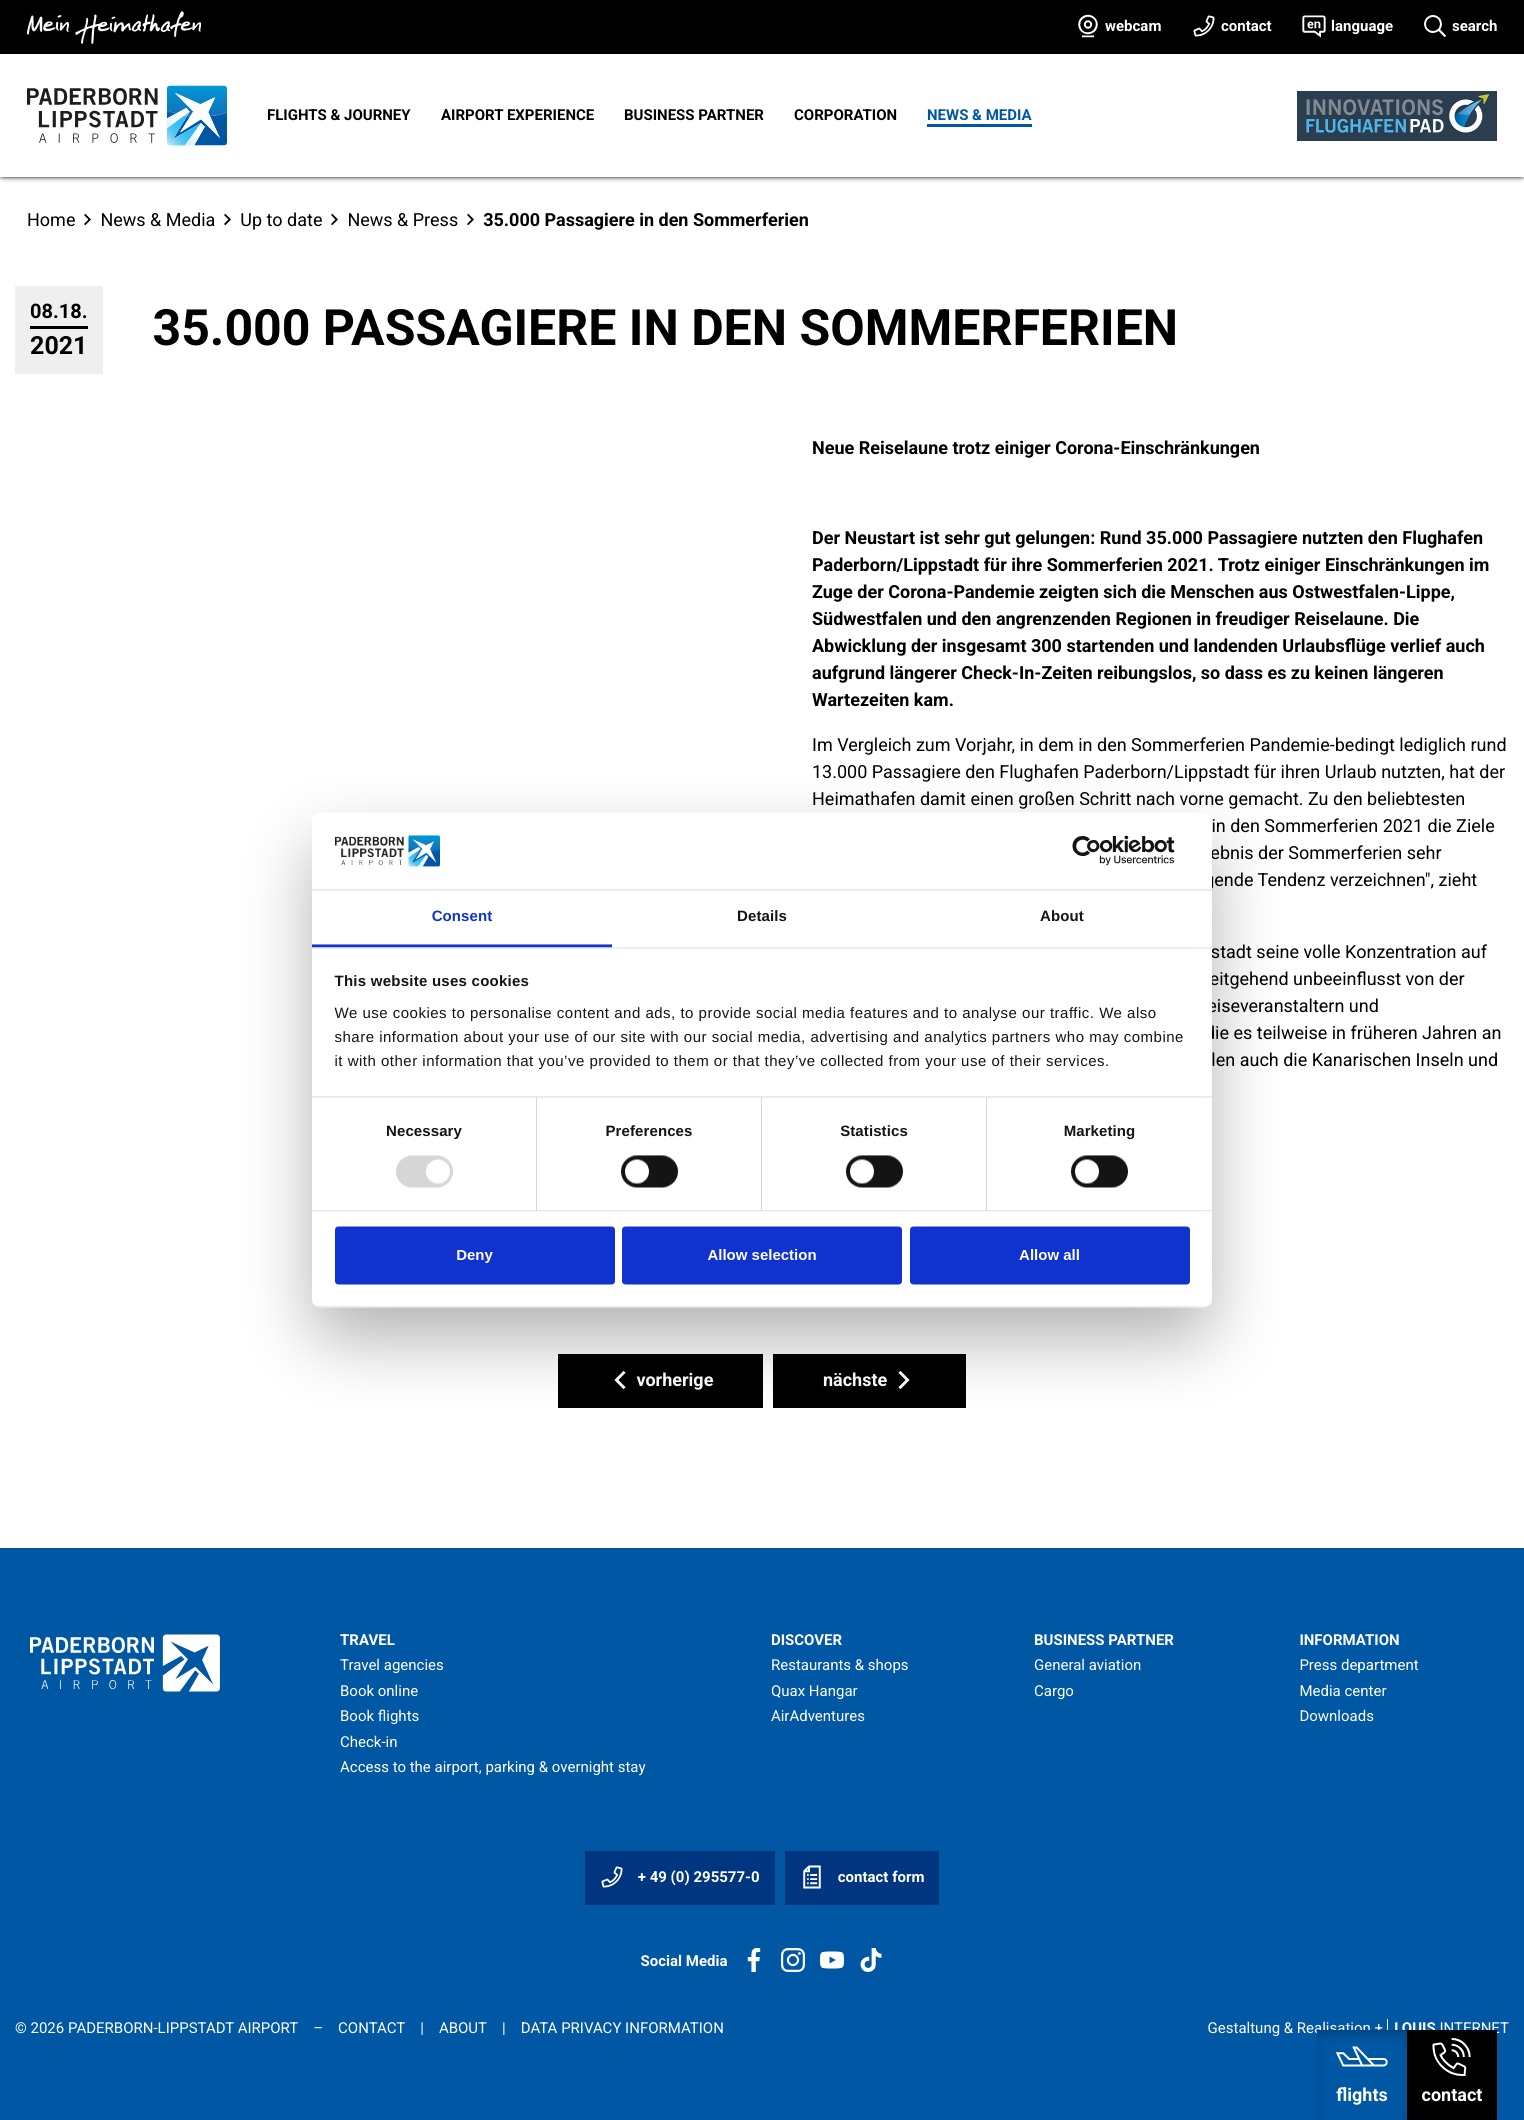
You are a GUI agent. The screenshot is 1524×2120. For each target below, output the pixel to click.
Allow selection (761, 1254)
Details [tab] (762, 916)
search (1474, 26)
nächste (869, 1380)
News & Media (979, 115)
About (463, 2028)
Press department (1358, 1665)
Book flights (379, 1716)
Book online (379, 1691)
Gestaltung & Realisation (1358, 2028)
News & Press (402, 220)
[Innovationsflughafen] (1397, 116)
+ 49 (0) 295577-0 (680, 1877)
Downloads (1336, 1716)
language (1362, 26)
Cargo (1054, 1691)
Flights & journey (339, 115)
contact (1246, 26)
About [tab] (1062, 916)
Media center (1342, 1691)
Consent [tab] (462, 916)
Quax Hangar (814, 1691)
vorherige (660, 1380)
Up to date (281, 220)
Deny (474, 1254)
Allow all (1049, 1254)
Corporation (845, 115)
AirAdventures (818, 1716)
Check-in (369, 1742)
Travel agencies (392, 1665)
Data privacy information (622, 2028)
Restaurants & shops (840, 1665)
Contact (371, 2028)
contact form (862, 1877)
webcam (1133, 26)
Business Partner (694, 115)
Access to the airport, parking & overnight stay (493, 1767)
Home (51, 220)
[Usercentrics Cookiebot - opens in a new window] (1102, 851)
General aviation (1087, 1665)
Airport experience (517, 115)
